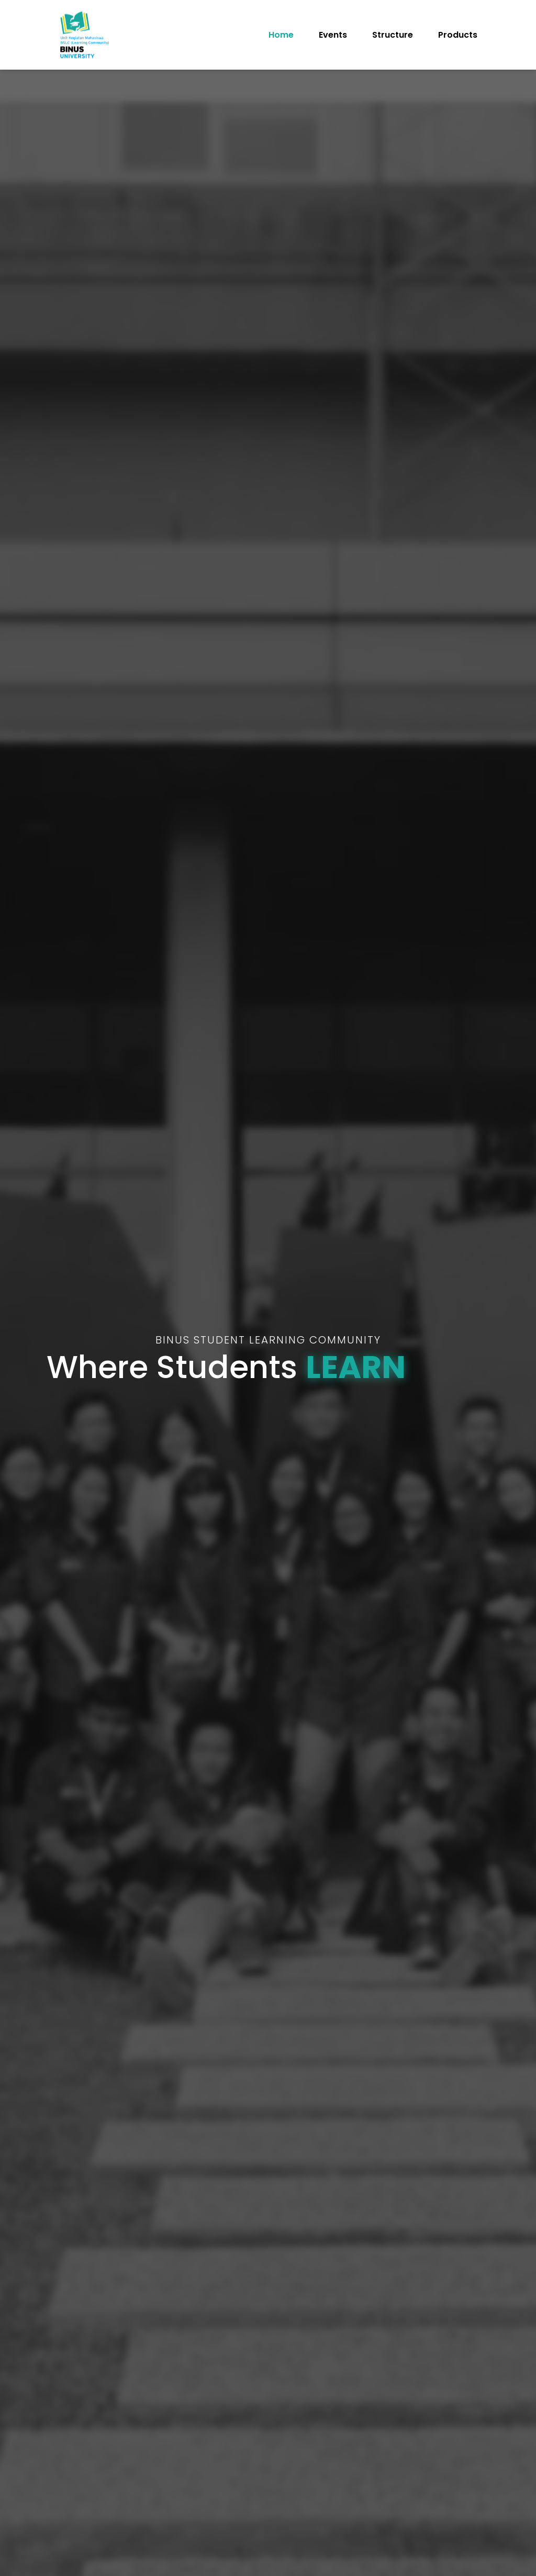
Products (457, 35)
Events (333, 35)
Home (281, 35)
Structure (392, 35)
